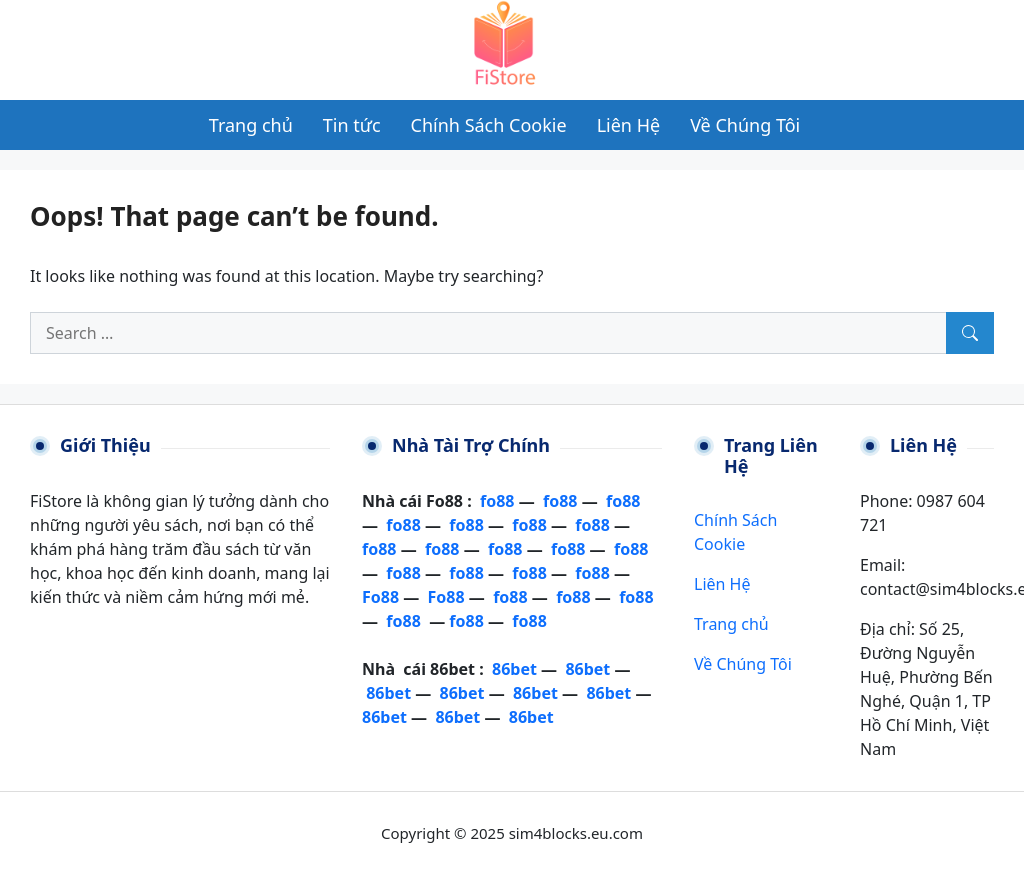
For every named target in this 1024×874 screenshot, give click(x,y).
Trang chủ (731, 624)
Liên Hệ (722, 584)
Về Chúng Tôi (743, 664)
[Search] (970, 333)
